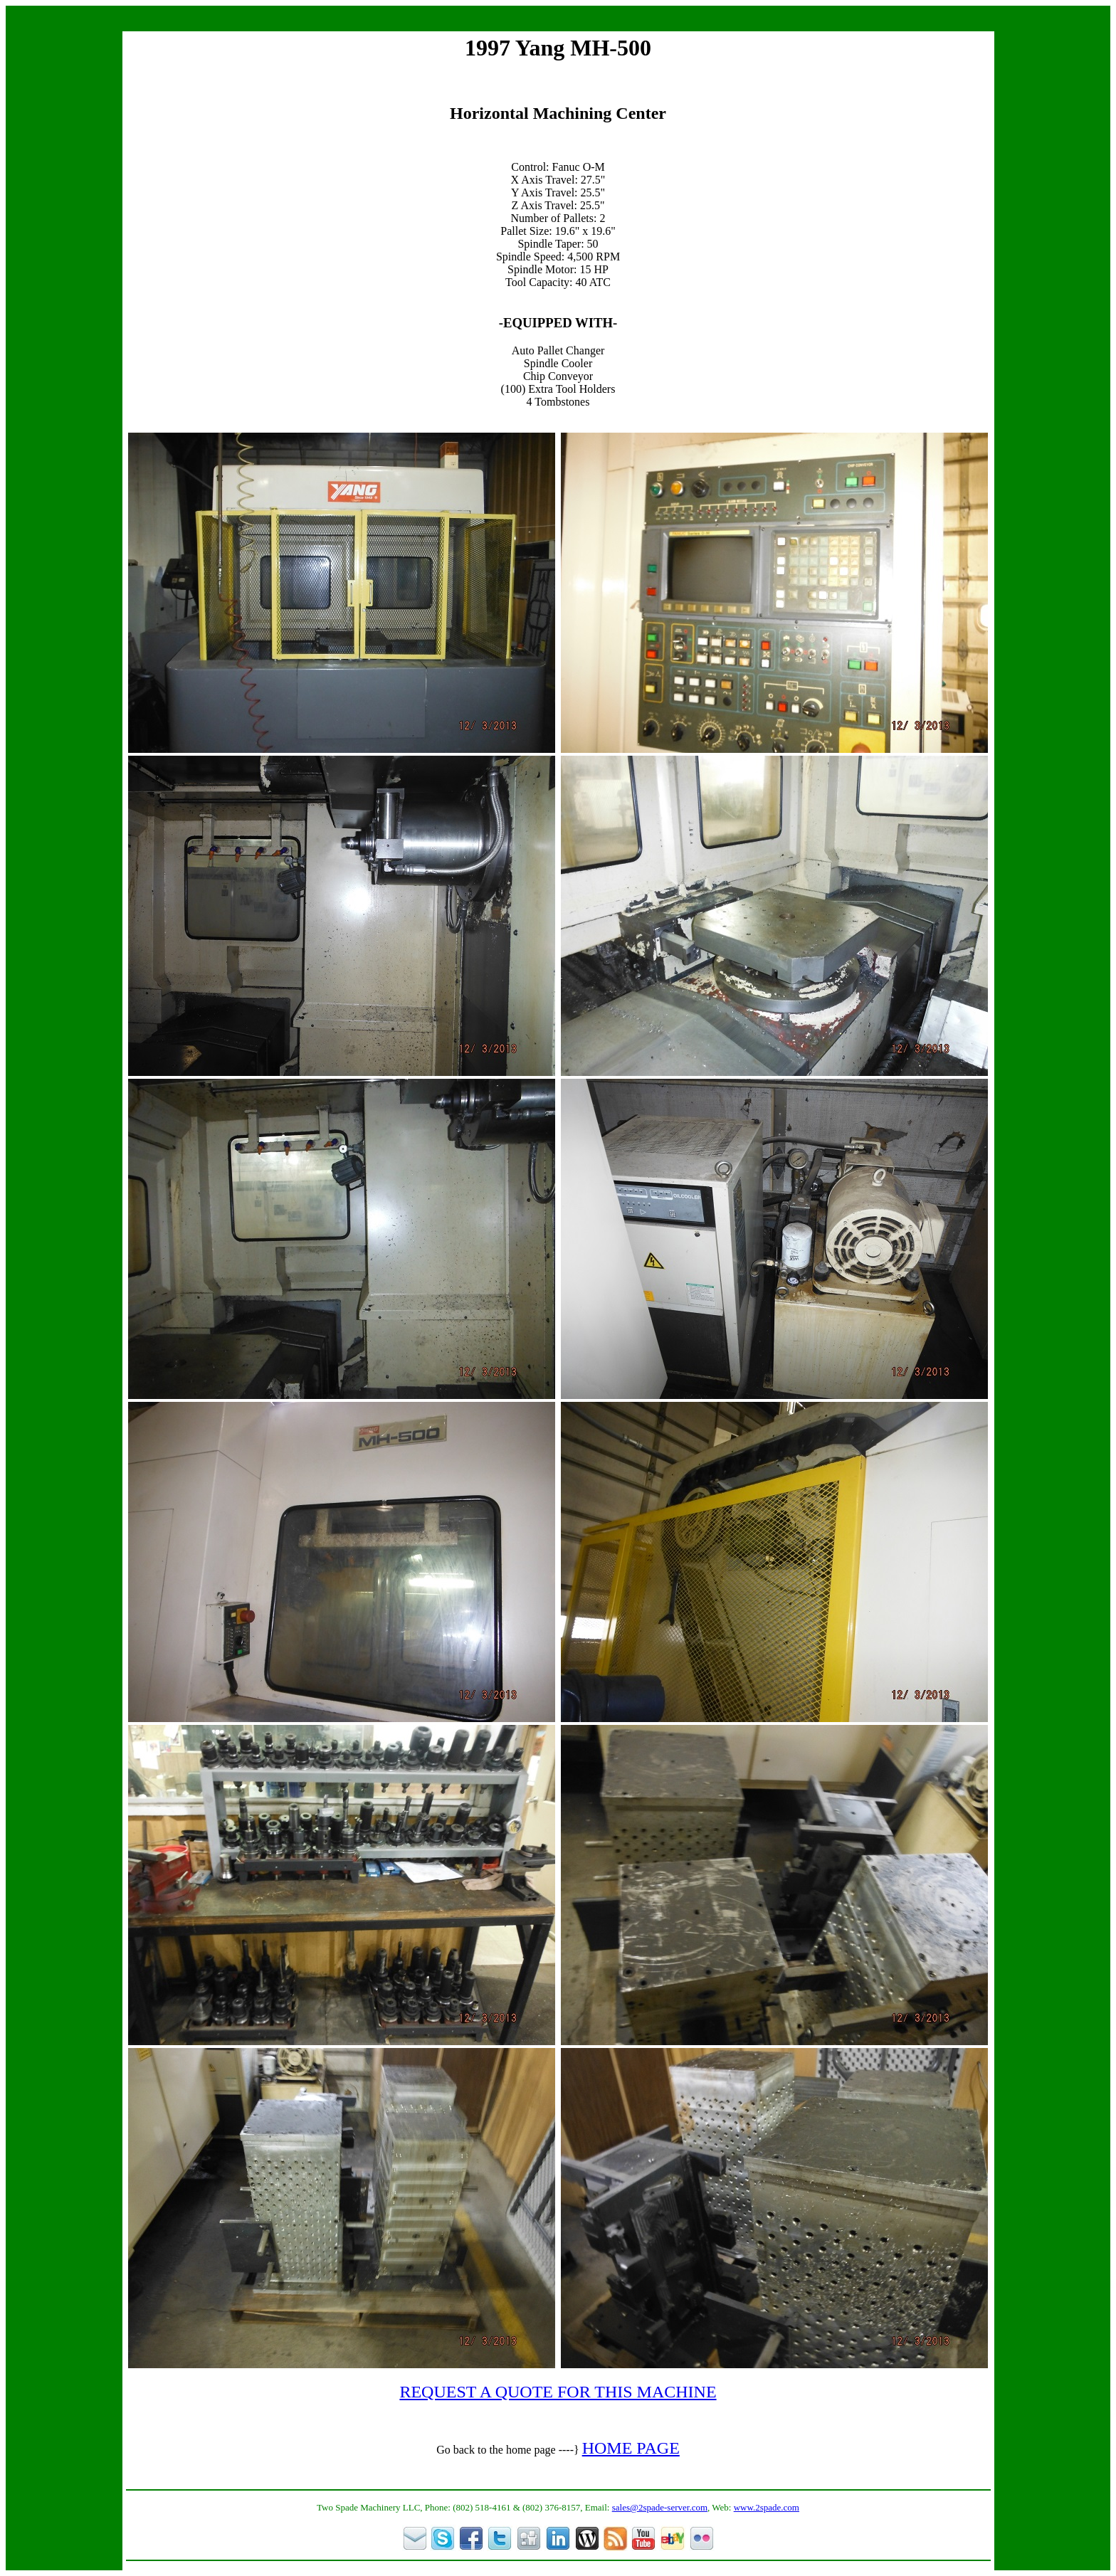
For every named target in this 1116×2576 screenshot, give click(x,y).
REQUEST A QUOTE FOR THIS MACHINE (557, 2391)
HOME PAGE (631, 2448)
